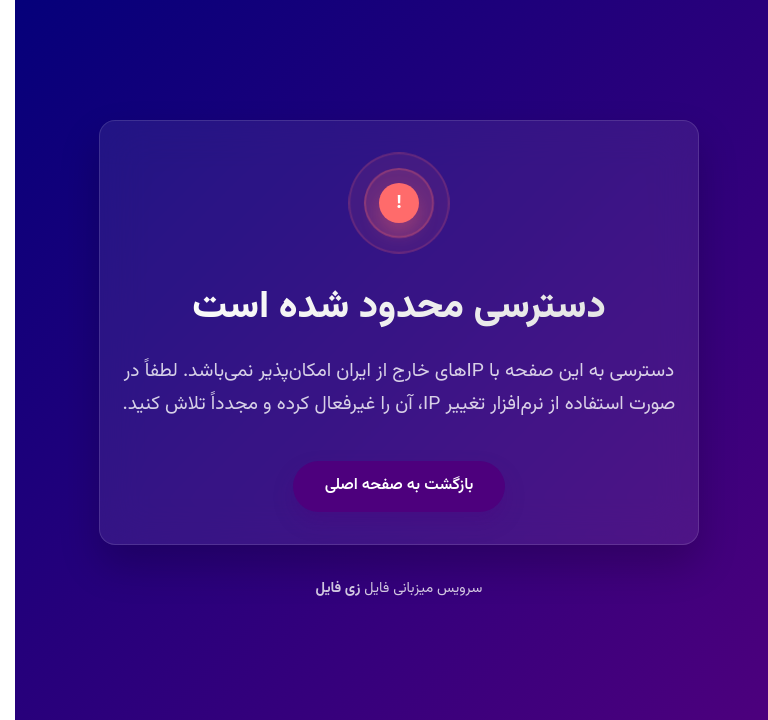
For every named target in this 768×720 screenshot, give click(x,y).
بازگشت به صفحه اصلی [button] (384, 485)
